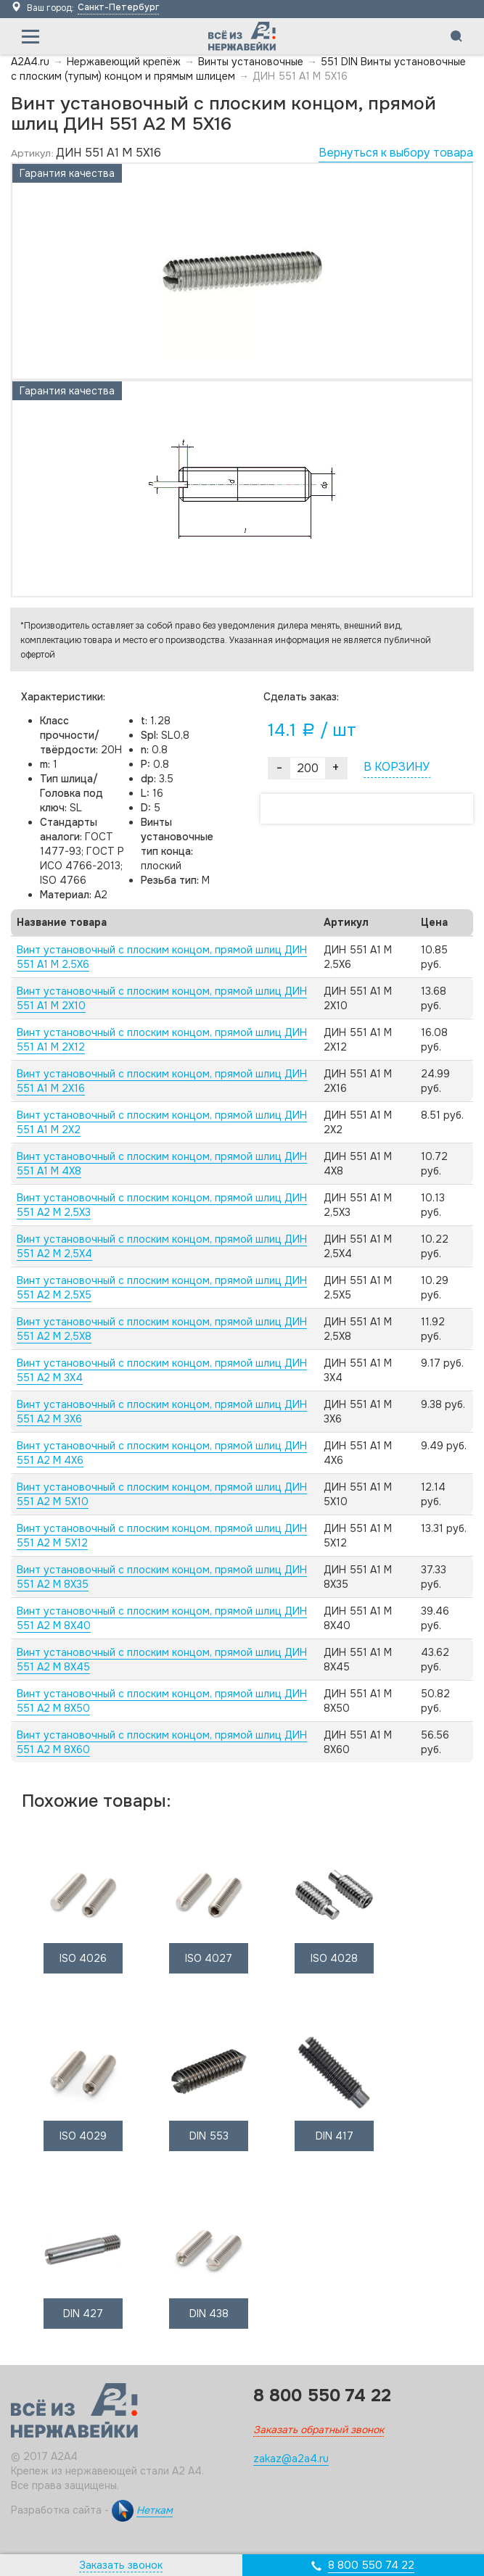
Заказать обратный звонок (318, 2429)
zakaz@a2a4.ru (291, 2458)
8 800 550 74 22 (371, 2565)
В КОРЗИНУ (397, 766)
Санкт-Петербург (118, 7)
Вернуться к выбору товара (396, 152)
